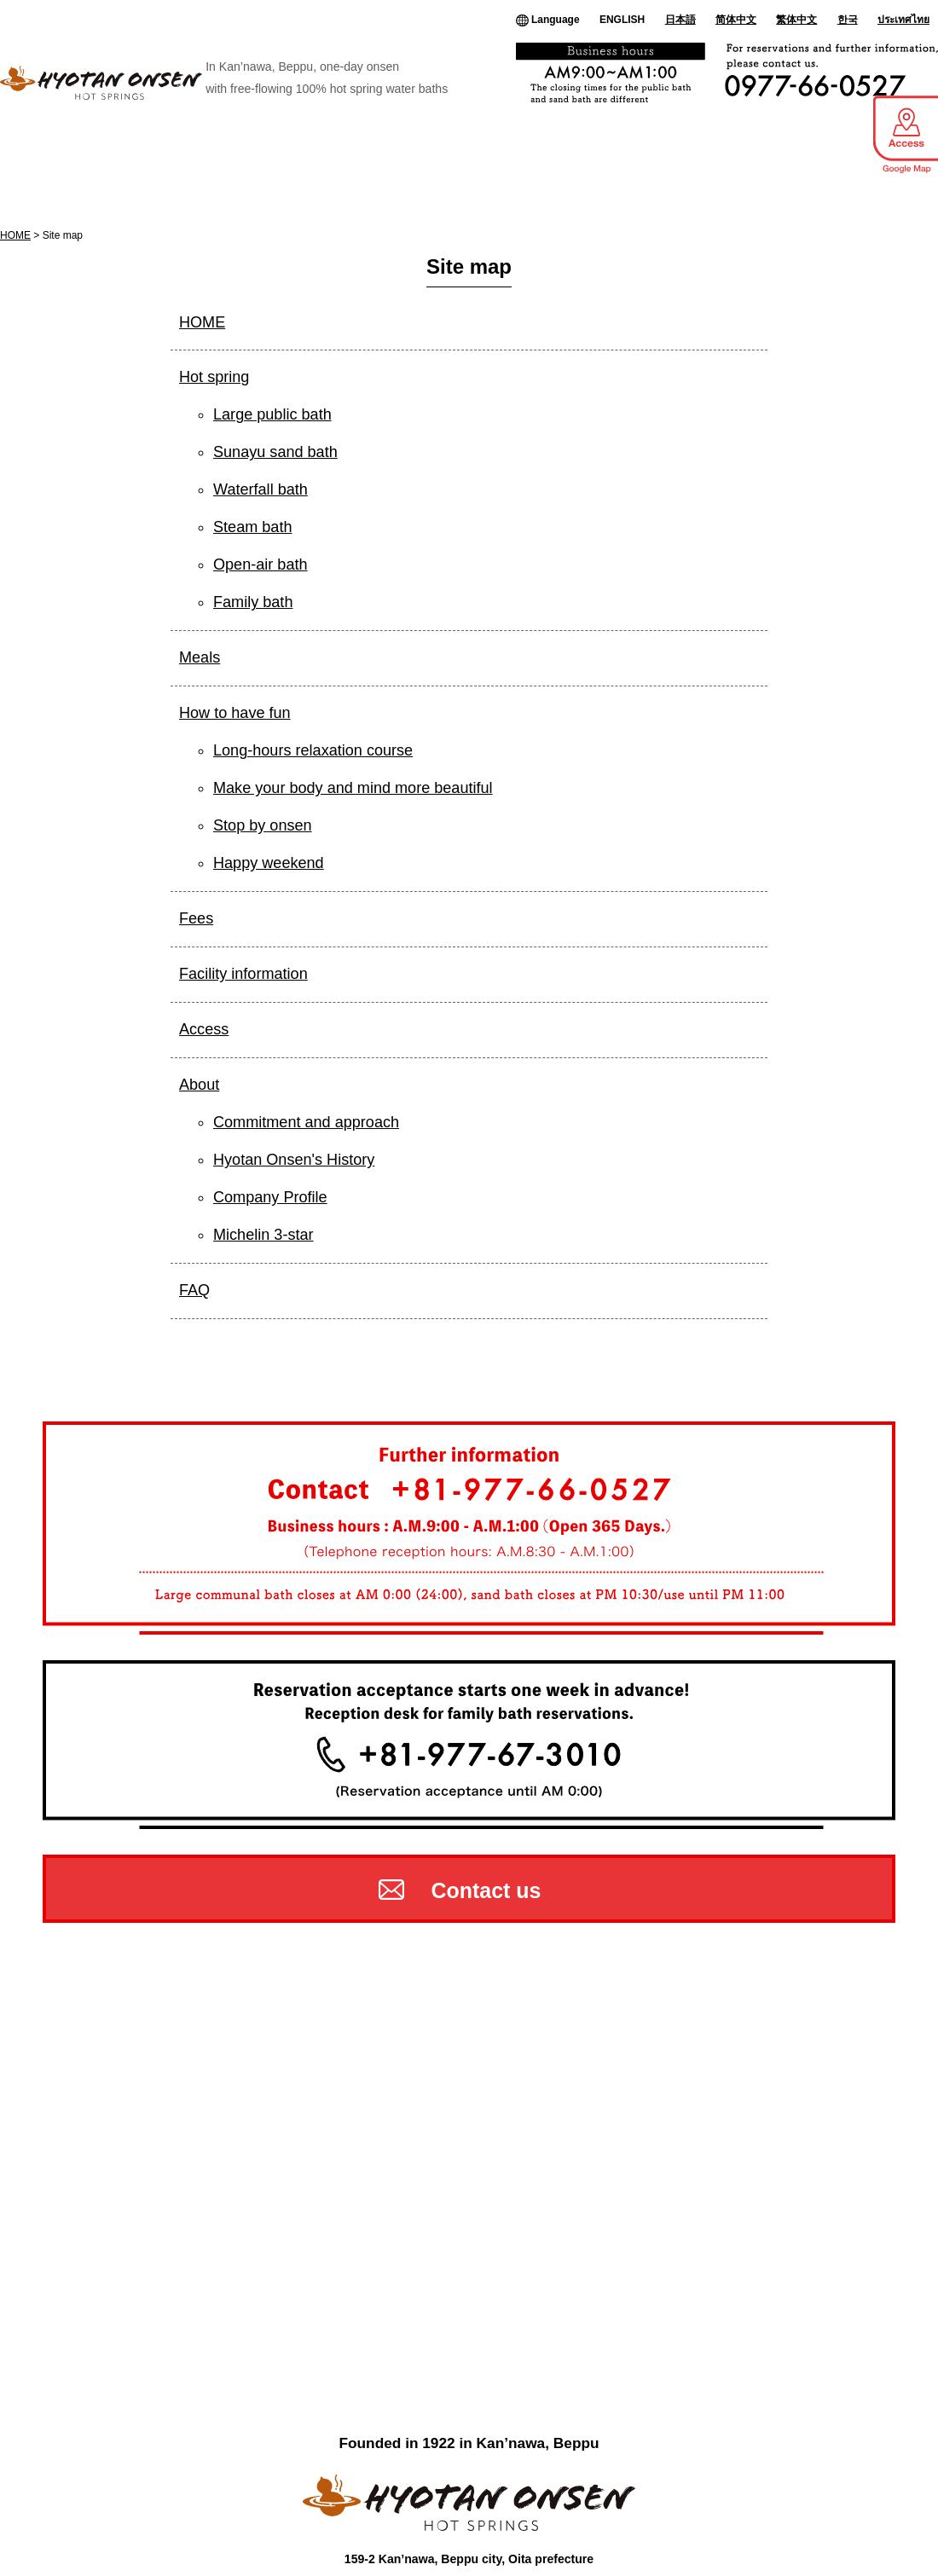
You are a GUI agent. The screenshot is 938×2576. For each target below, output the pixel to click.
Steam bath (252, 526)
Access (204, 1029)
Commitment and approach (306, 1122)
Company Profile (270, 1197)
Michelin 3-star (263, 1234)
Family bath (252, 602)
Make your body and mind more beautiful (353, 787)
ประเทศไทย (903, 20)
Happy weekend (268, 862)
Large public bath (272, 414)
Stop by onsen (262, 825)
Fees (196, 918)
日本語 (680, 20)
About (199, 1084)
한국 (847, 20)
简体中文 (735, 20)
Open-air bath (260, 564)
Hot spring (214, 376)
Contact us (460, 1890)
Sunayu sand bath (275, 451)
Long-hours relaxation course (313, 750)
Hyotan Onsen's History (293, 1159)
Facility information (243, 973)
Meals (199, 657)
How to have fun (235, 712)
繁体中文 (796, 20)
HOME (15, 235)
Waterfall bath (260, 489)
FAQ (194, 1290)
